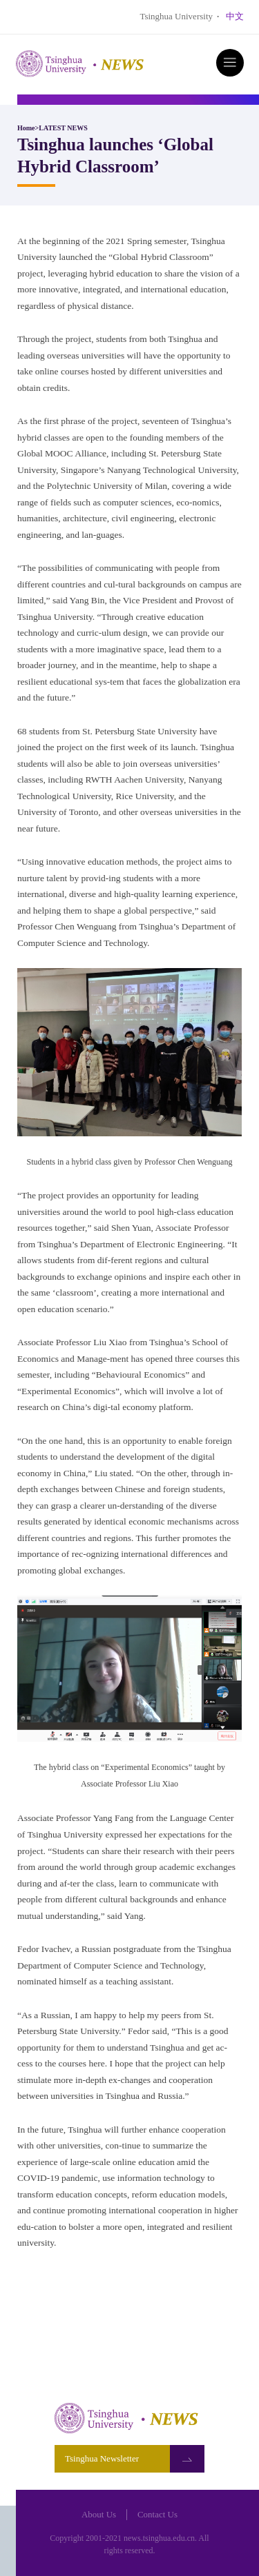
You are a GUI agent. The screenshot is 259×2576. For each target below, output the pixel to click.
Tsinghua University (176, 16)
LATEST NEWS (63, 128)
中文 (235, 16)
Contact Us (157, 2514)
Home (26, 128)
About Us (98, 2514)
